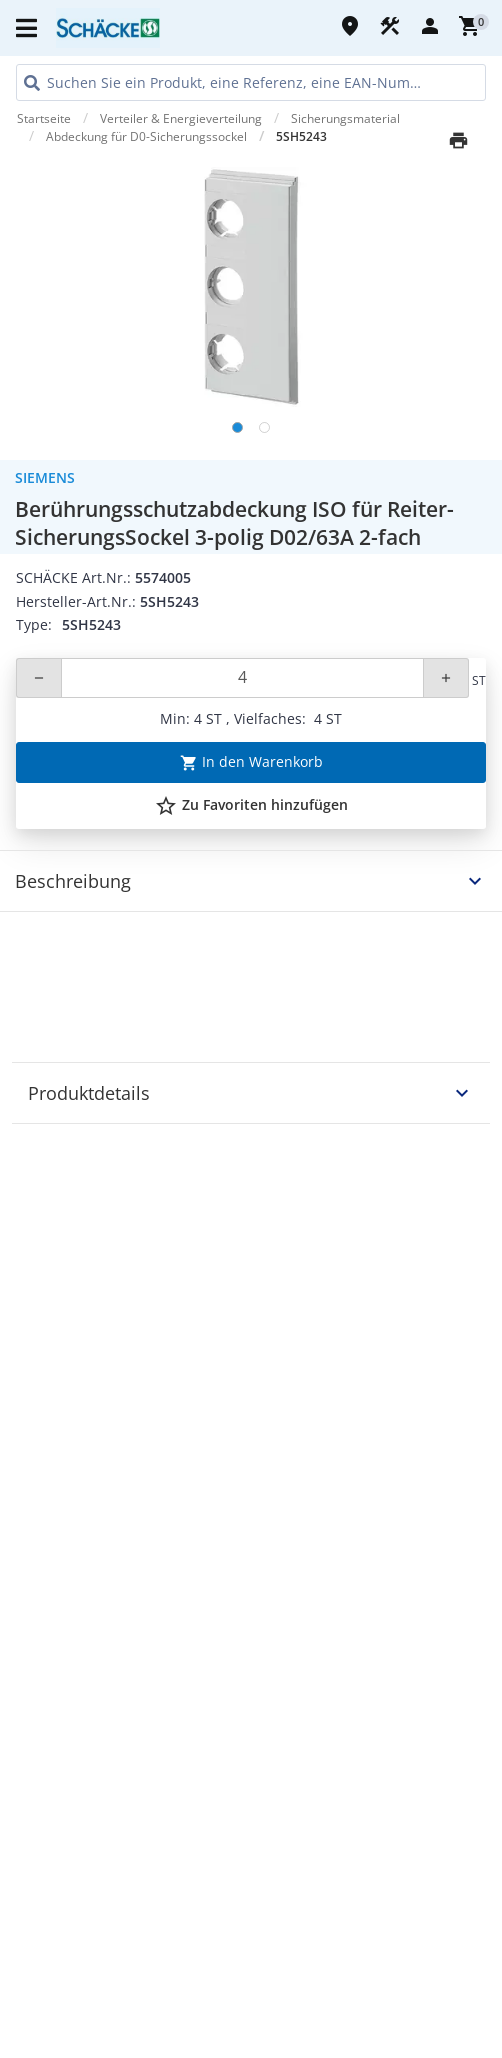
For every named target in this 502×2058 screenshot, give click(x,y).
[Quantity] (242, 678)
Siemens (45, 477)
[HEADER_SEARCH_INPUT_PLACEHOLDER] (251, 82)
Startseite (44, 118)
